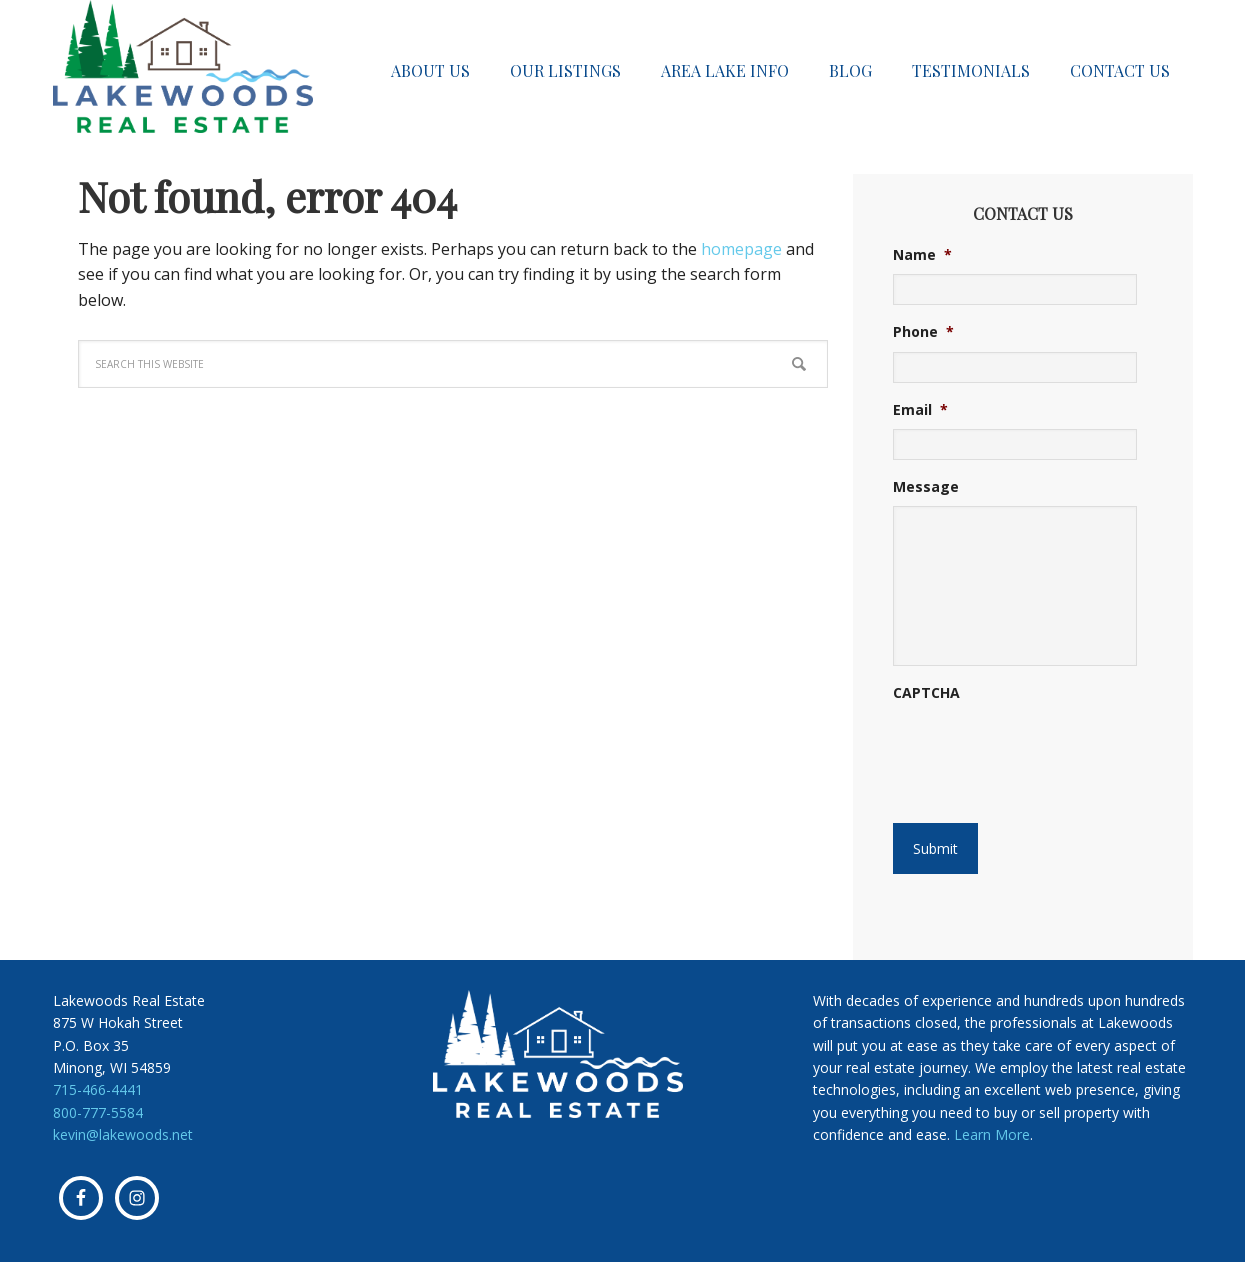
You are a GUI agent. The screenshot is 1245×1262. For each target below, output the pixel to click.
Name (922, 255)
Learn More (992, 1134)
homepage (741, 249)
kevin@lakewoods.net (123, 1134)
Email (920, 410)
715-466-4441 (98, 1089)
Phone (923, 332)
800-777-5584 (98, 1112)
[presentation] (1014, 744)
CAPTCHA (926, 693)
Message (926, 487)
